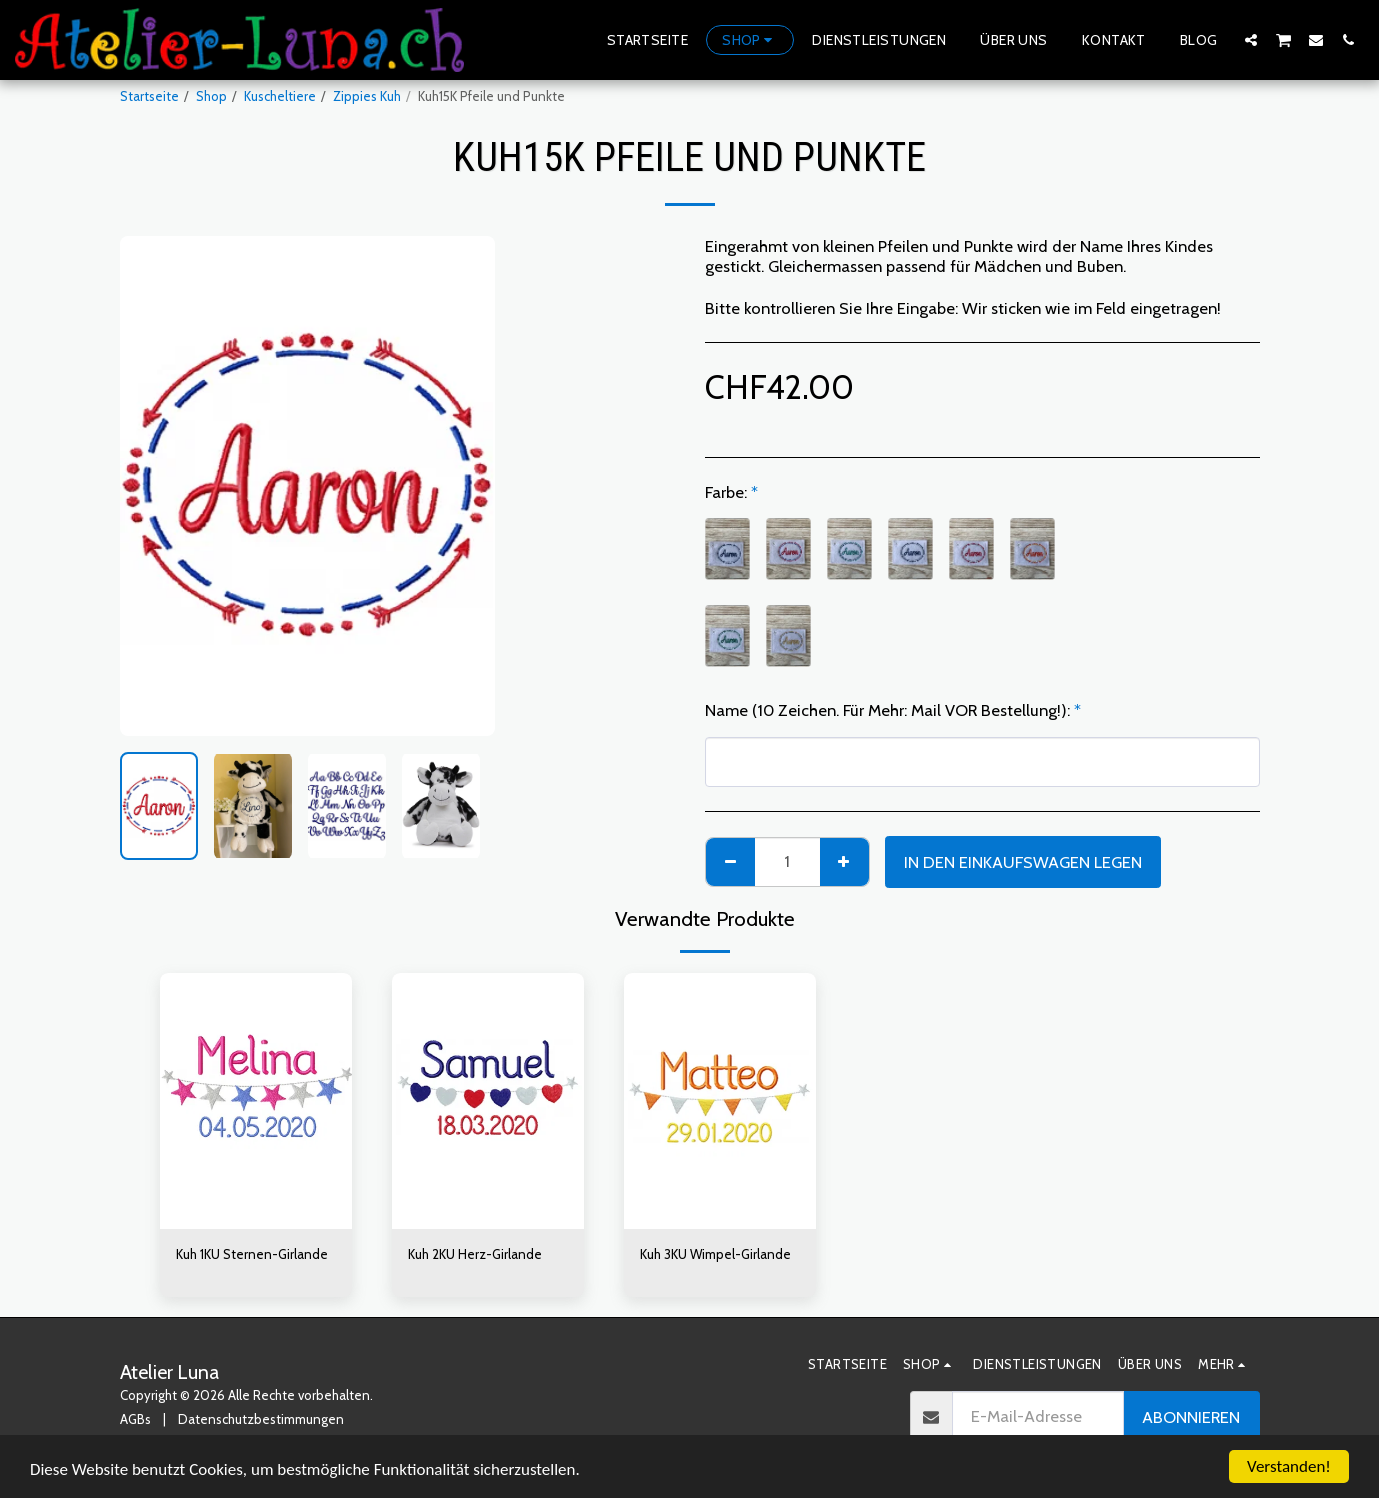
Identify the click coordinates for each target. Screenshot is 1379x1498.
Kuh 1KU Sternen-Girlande (252, 1254)
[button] (1251, 39)
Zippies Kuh (367, 96)
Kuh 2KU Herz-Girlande (475, 1254)
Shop (211, 96)
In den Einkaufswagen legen (1023, 862)
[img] (256, 1101)
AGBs (135, 1419)
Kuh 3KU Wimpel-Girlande (715, 1254)
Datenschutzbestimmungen (261, 1419)
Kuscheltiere (280, 96)
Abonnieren (1191, 1417)
